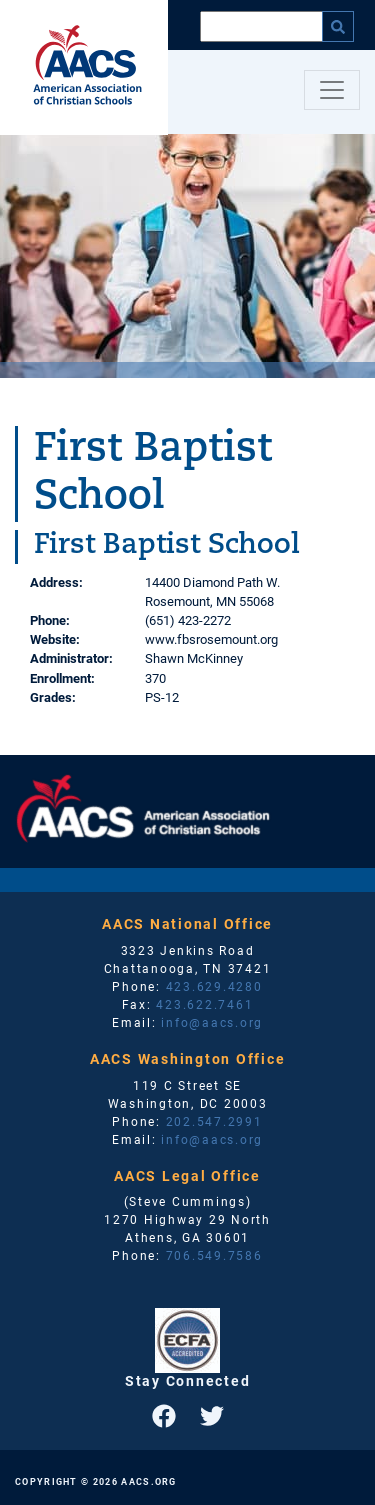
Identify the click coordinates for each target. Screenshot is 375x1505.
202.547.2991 (214, 1121)
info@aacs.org (212, 1022)
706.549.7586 (214, 1255)
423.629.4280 (214, 986)
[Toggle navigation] (332, 90)
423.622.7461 (204, 1004)
